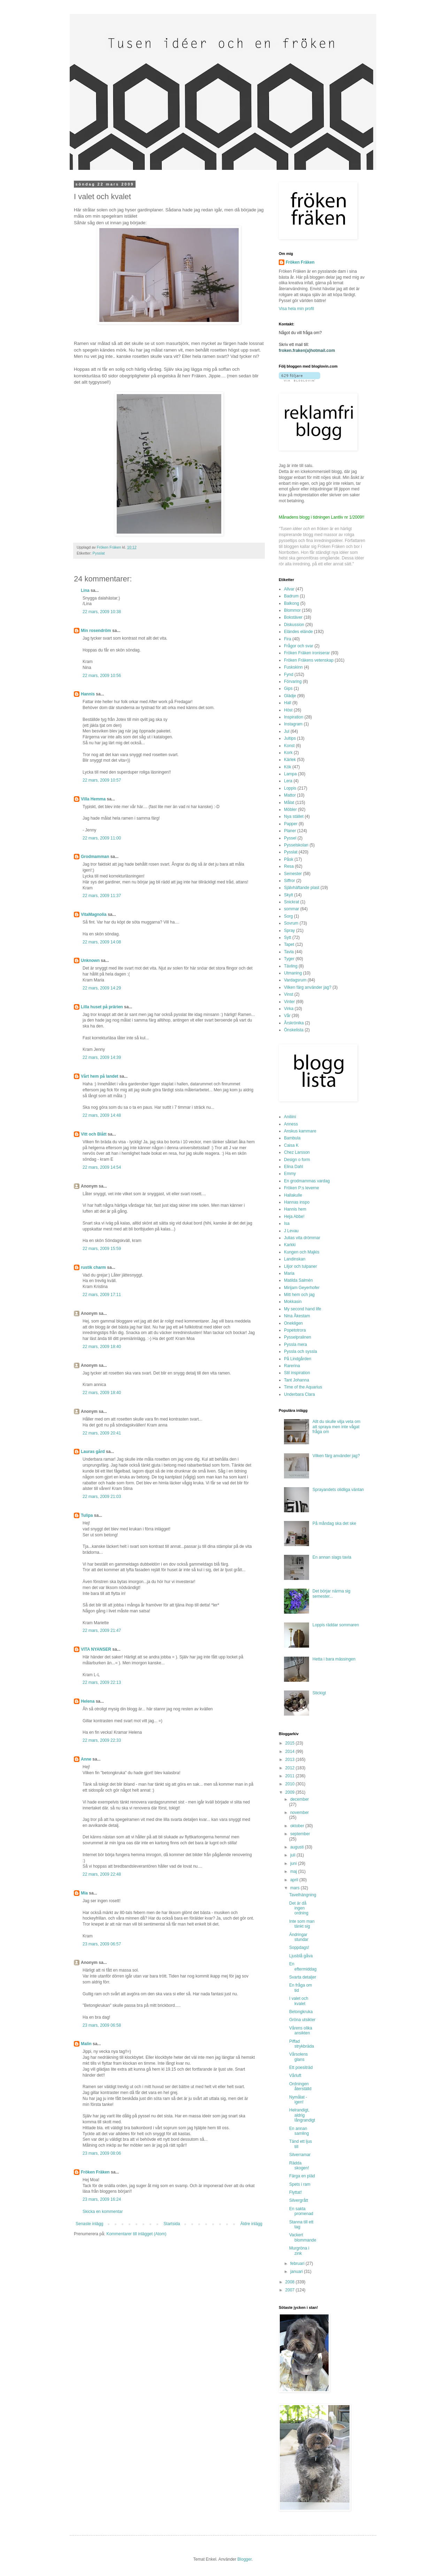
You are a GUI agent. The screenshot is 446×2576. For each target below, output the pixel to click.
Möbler (290, 809)
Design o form (297, 1159)
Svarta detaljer (302, 1977)
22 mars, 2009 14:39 (102, 1057)
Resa (289, 866)
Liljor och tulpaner (300, 1266)
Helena (87, 1701)
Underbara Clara (299, 1394)
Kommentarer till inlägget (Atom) (136, 2233)
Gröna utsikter (302, 2019)
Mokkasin (293, 1301)
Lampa (290, 773)
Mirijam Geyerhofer (302, 1287)
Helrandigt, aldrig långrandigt (302, 2115)
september (300, 1833)
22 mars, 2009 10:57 (102, 780)
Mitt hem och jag (299, 1294)
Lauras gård (93, 1451)
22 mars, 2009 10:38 (102, 611)
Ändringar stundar (298, 1937)
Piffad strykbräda (301, 2044)
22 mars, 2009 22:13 (102, 1682)
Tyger (289, 958)
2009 (290, 1792)
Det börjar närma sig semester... (332, 1593)
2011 (290, 1775)
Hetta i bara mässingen (334, 1659)
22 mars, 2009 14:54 (102, 1167)
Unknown (90, 960)
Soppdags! (299, 1947)
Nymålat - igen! (298, 2099)
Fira (287, 639)
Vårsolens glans (298, 2057)
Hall (287, 702)
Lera (288, 780)
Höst (288, 710)
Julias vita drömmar (302, 1237)
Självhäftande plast (301, 887)
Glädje (290, 695)
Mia (84, 1893)
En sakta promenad (301, 2211)
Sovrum (291, 923)
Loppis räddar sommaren (336, 1624)
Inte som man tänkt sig (302, 1924)
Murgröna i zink (299, 2250)
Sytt (287, 937)
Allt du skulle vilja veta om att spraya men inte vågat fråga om (336, 1426)
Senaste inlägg (89, 2223)
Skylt (288, 894)
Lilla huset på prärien (102, 1006)
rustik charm (93, 1267)
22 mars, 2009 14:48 (102, 1115)
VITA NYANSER (96, 1649)
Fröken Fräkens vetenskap (308, 660)
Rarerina (292, 1365)
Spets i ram (299, 2184)
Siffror (289, 880)
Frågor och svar (298, 645)
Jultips (290, 738)
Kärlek (290, 759)
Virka (288, 1008)
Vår (287, 1015)
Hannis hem (295, 1209)
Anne (86, 1759)
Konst (289, 745)
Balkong (291, 603)
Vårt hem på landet (99, 1076)
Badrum (291, 596)
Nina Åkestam (297, 1315)
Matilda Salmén (298, 1280)
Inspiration (293, 717)
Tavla (289, 951)
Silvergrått (298, 2200)
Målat (289, 802)
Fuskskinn (293, 667)
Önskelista (293, 1029)
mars (295, 1887)
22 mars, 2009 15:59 (102, 1248)
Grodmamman (95, 856)
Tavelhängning (302, 1894)
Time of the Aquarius (303, 1387)
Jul (286, 731)
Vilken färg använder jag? (307, 987)
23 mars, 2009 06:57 (102, 1944)
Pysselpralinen (297, 1337)
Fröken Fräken (95, 2172)
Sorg (288, 916)
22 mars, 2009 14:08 (102, 942)
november (299, 1812)
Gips (288, 688)
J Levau (291, 1230)
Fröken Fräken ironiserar (307, 652)
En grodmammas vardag (307, 1180)
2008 (290, 2282)
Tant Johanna (296, 1380)
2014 (290, 1751)
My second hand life (302, 1308)
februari (298, 2263)
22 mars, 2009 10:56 (102, 675)
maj (294, 1871)
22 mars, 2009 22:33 (102, 1740)
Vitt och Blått (94, 1134)
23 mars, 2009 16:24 (102, 2199)
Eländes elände (298, 631)
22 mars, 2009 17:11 (102, 1294)
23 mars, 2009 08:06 (102, 2153)
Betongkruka (301, 2011)
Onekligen (293, 1323)
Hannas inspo (296, 1202)
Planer (290, 830)
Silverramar (299, 2154)
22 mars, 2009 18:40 (102, 1346)
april (294, 1879)
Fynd (288, 674)
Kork (288, 752)
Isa (287, 1223)
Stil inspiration (297, 1372)
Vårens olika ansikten (300, 2030)
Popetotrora (295, 1330)
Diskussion (294, 624)
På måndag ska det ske (334, 1523)
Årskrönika (294, 1022)
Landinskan (294, 1259)
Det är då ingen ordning (298, 1908)
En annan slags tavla (332, 1557)
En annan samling (299, 2131)
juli (293, 1855)
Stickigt (319, 1692)
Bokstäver (293, 617)
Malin (86, 2043)
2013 (290, 1759)
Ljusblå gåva (301, 1955)
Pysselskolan (296, 845)
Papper (291, 823)
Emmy (290, 1173)
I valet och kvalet (298, 2001)
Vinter (289, 1001)
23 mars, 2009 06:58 (102, 2025)
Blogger (244, 2559)
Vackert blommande (302, 2237)
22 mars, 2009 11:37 (102, 895)
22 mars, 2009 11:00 (102, 838)
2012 (290, 1767)
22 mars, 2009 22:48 (102, 1874)
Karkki (289, 1244)
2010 (290, 1784)
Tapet (289, 944)
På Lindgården (297, 1358)
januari (297, 2271)
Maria (289, 1273)
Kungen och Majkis (301, 1252)
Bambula (292, 1138)
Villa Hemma (93, 799)
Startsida (171, 2223)
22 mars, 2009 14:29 (102, 988)
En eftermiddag (302, 1966)
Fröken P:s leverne (301, 1187)
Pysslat (99, 553)
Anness (291, 1124)
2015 (290, 1743)
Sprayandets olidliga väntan (338, 1489)
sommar (291, 908)
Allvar (289, 589)
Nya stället (293, 816)
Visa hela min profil (296, 308)
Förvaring (293, 681)
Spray (289, 930)
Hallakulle (293, 1195)
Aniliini (290, 1116)
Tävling (291, 966)
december (299, 1799)
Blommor (292, 610)
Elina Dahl (293, 1166)
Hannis (88, 694)
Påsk (288, 859)
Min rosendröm (96, 630)
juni (294, 1863)
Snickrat (291, 901)
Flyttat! (295, 2192)
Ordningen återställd (300, 2086)
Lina (85, 590)
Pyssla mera (295, 1344)
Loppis (290, 788)
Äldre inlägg (251, 2223)
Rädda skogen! (299, 2165)
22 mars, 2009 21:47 (102, 1630)
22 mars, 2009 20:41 (102, 1433)
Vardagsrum (295, 980)
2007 (290, 2290)
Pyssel (290, 838)
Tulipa (87, 1515)
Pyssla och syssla (300, 1351)
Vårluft (295, 2075)
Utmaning (293, 973)
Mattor (290, 795)
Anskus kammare (300, 1131)
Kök (287, 766)
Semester (293, 873)
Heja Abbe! (294, 1216)
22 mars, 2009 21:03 (102, 1496)
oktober (297, 1825)
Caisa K (291, 1145)
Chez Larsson (297, 1152)
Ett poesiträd (301, 2067)
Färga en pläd (302, 2176)
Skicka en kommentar (103, 2211)
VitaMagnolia (94, 914)
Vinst (288, 994)
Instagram (293, 724)
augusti (297, 1847)
